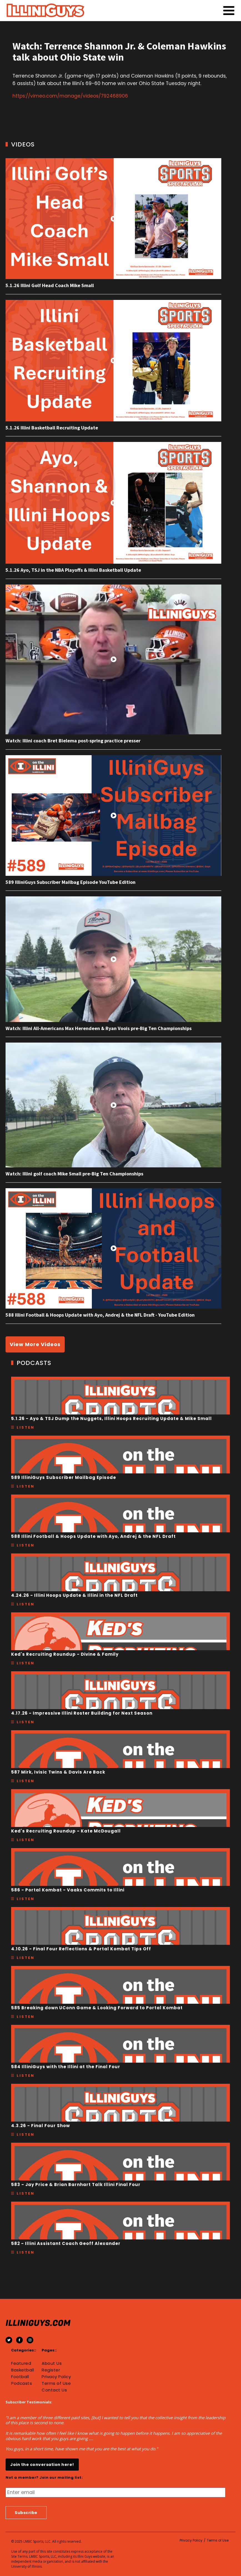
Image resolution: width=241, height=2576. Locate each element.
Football (20, 2376)
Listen (25, 1427)
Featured (21, 2363)
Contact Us (54, 2390)
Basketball (22, 2370)
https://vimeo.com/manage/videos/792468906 (70, 96)
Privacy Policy (56, 2376)
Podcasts (21, 2383)
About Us (52, 2363)
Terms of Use (56, 2383)
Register (51, 2370)
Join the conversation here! (42, 2464)
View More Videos (35, 1344)
